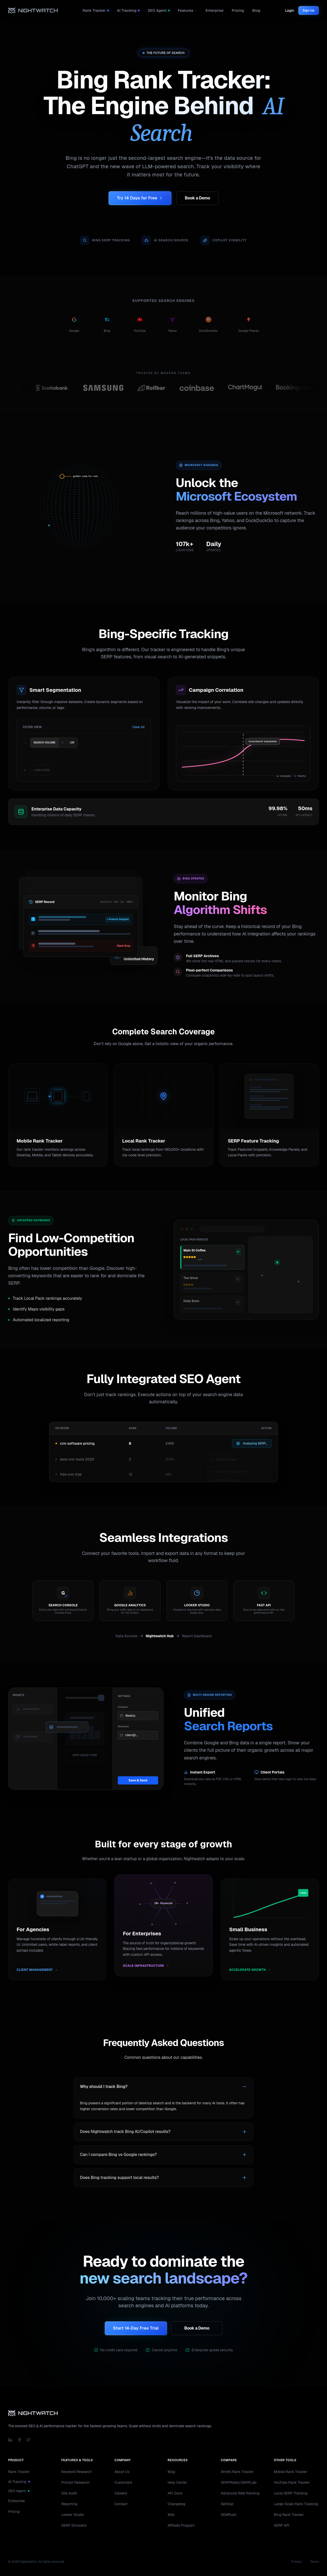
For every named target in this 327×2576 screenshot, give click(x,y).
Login (289, 10)
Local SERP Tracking (290, 2493)
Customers (123, 2482)
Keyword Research (76, 2471)
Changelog (176, 2504)
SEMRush (229, 2514)
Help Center (177, 2482)
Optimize (257, 1443)
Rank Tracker (96, 10)
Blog (256, 10)
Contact (120, 2504)
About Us (122, 2471)
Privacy (296, 2562)
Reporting (69, 2504)
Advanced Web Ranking (240, 2493)
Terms (314, 2562)
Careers (120, 2493)
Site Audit (69, 2493)
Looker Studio (72, 2514)
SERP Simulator (74, 2525)
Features (187, 10)
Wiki (171, 2514)
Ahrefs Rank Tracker (237, 2471)
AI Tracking (128, 10)
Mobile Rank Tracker (290, 2471)
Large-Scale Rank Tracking (296, 2504)
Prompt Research (75, 2482)
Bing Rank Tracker (289, 2514)
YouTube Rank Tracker (292, 2482)
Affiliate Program (181, 2525)
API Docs (175, 2493)
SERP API (281, 2525)
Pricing (238, 10)
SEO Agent (159, 10)
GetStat (227, 2504)
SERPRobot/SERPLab (238, 2482)
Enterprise (215, 10)
